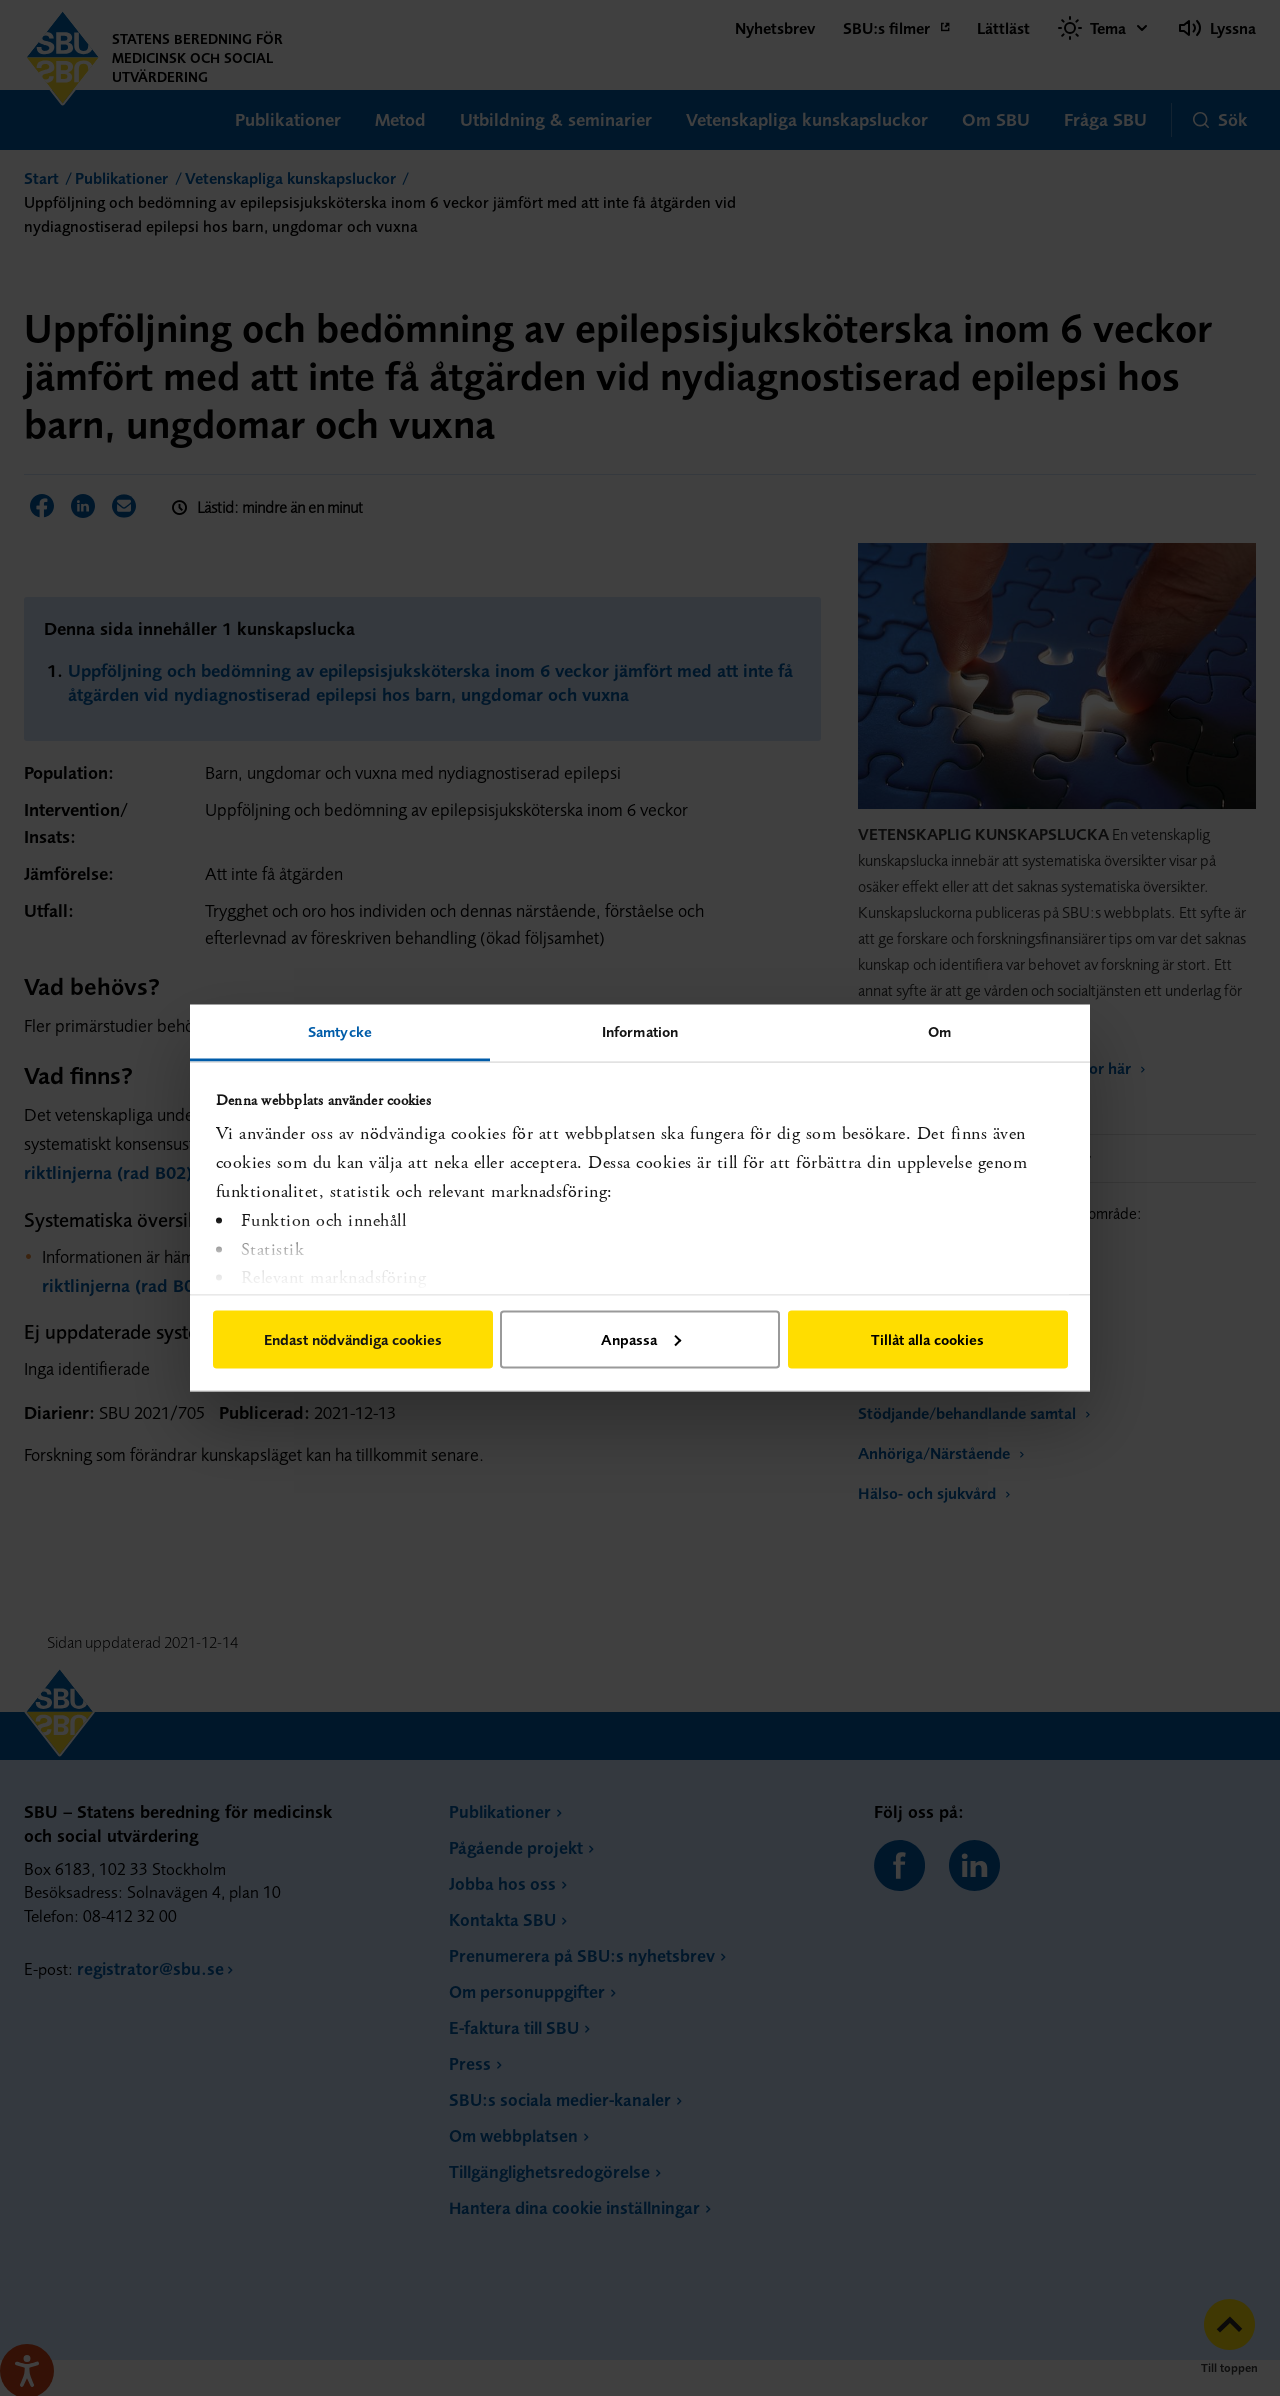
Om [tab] (939, 1031)
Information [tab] (640, 1031)
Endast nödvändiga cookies (353, 1338)
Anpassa (641, 1338)
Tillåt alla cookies (927, 1338)
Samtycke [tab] (340, 1031)
